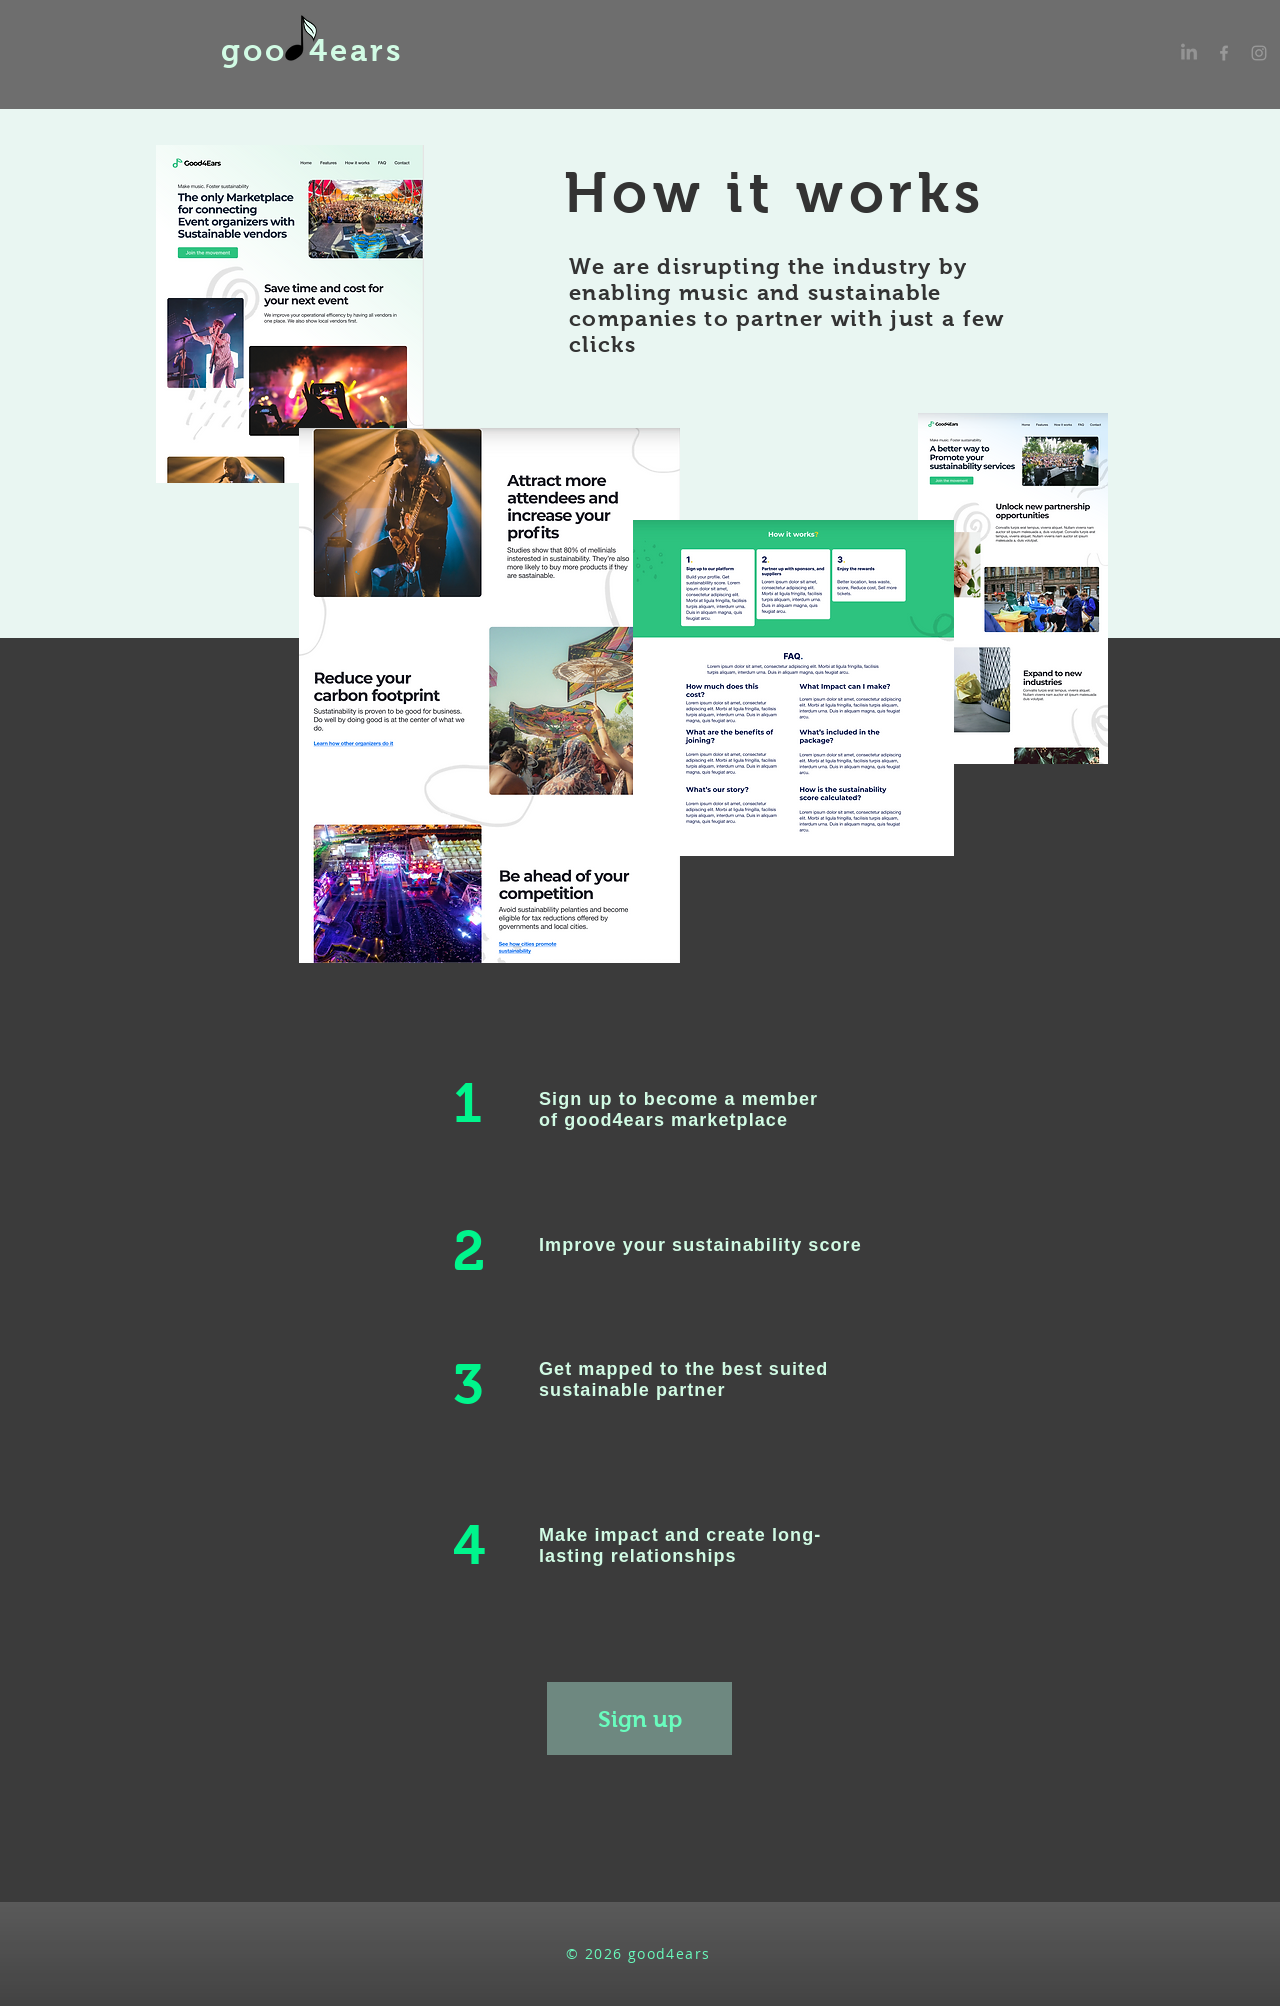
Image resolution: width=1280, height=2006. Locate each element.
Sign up (576, 1099)
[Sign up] (639, 1718)
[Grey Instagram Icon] (1259, 53)
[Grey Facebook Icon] (1224, 53)
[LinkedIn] (1189, 53)
